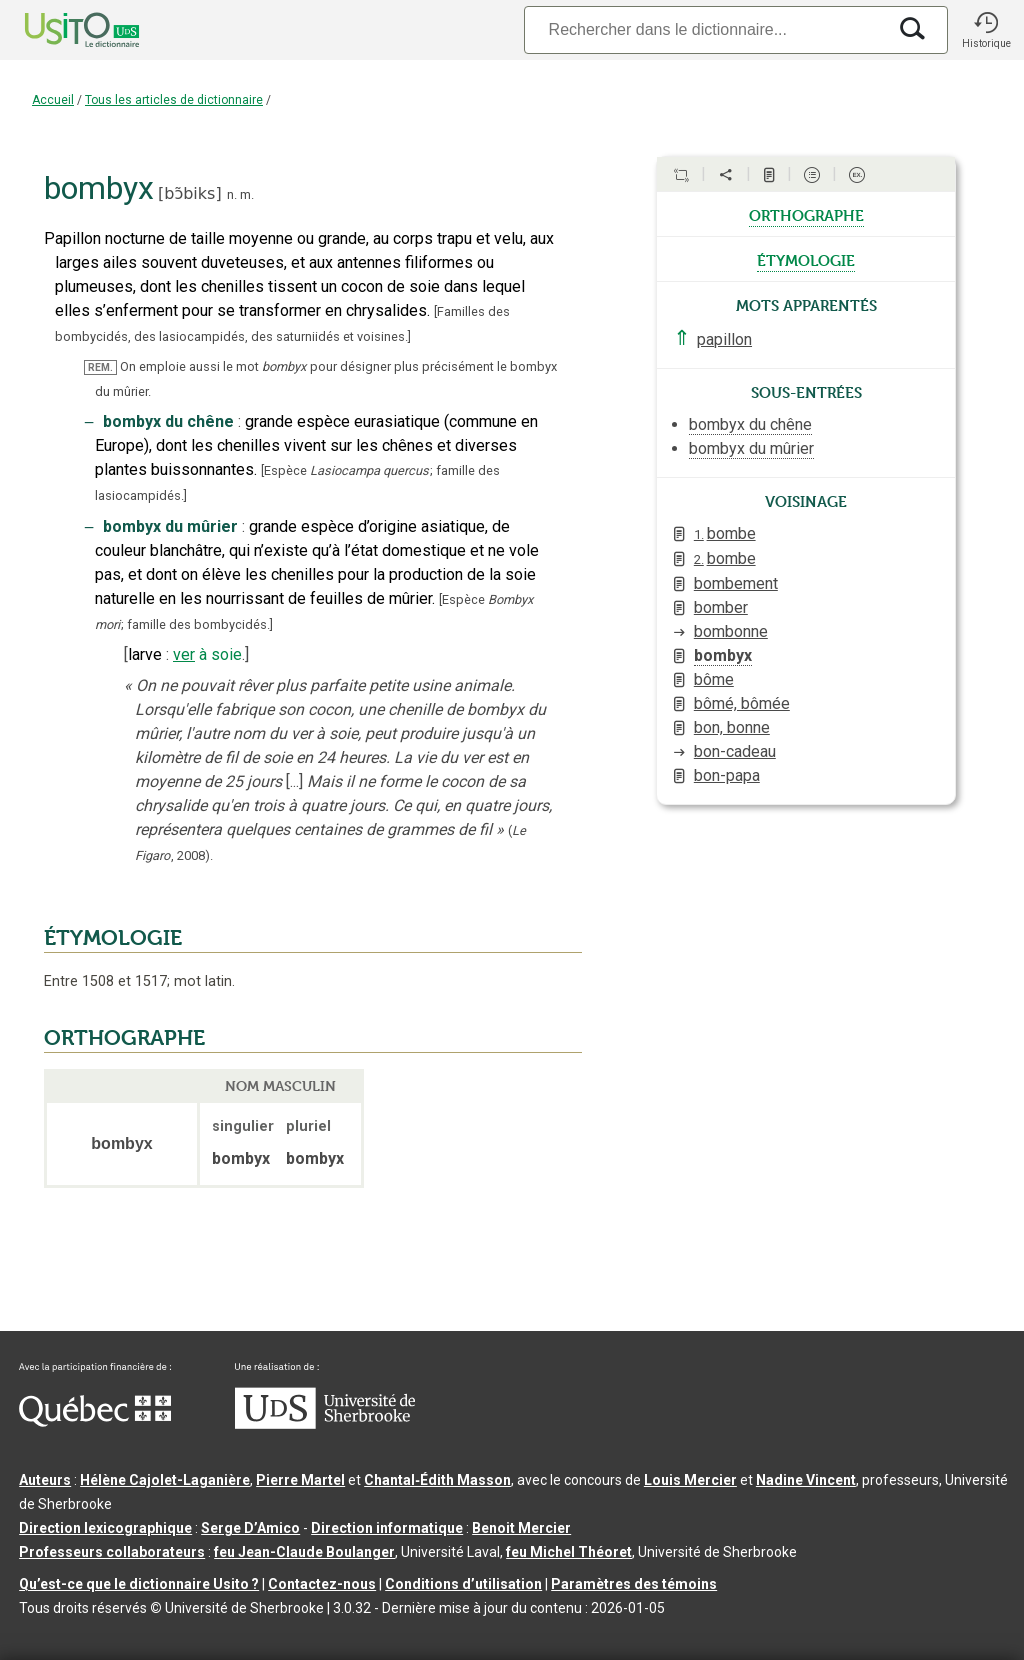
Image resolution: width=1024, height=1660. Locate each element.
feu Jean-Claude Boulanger (304, 1552)
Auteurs (45, 1480)
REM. (100, 367)
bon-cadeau (735, 751)
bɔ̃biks (189, 193)
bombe (725, 533)
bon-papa (727, 775)
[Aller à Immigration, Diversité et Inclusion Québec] (95, 1422)
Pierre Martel (300, 1480)
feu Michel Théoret (569, 1552)
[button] (986, 30)
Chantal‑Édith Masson (437, 1480)
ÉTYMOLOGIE (113, 938)
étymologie (806, 259)
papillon (724, 339)
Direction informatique (387, 1528)
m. (247, 194)
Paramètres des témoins (634, 1584)
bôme (714, 679)
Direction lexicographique (105, 1528)
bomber (721, 607)
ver (184, 654)
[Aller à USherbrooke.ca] (325, 1424)
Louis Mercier (690, 1480)
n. (232, 194)
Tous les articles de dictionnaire (174, 100)
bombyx (723, 655)
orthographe (806, 214)
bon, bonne (732, 727)
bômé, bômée (742, 703)
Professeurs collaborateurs (112, 1552)
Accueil (53, 100)
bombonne (731, 631)
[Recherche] (705, 29)
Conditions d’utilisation (463, 1584)
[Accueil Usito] (60, 30)
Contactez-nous (322, 1584)
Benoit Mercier (521, 1528)
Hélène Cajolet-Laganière (165, 1480)
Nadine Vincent (806, 1480)
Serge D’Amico (250, 1528)
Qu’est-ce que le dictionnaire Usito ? (139, 1584)
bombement (736, 583)
